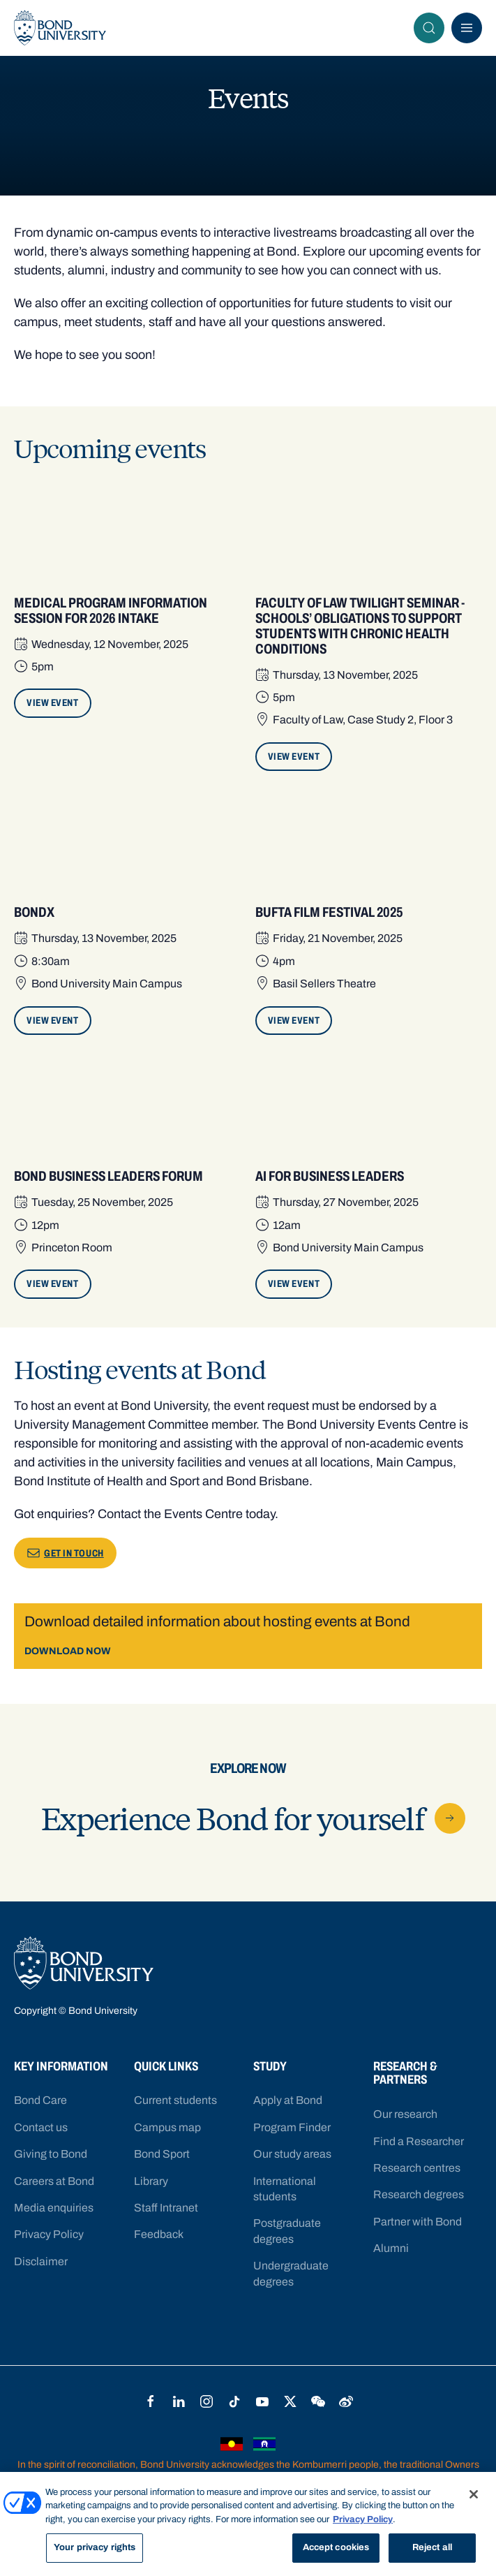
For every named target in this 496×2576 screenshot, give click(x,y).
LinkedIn (179, 2401)
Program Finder (292, 2127)
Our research (405, 2114)
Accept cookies (336, 2547)
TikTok (234, 2401)
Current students (175, 2100)
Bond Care (40, 2100)
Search (433, 28)
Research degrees (418, 2194)
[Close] (473, 2494)
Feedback (158, 2234)
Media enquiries (53, 2208)
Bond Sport (162, 2154)
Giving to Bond (50, 2154)
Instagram (206, 2401)
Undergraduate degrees (291, 2273)
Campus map (167, 2127)
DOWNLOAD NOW (67, 1651)
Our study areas (292, 2154)
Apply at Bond (287, 2100)
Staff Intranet (166, 2208)
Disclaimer (41, 2261)
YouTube (262, 2401)
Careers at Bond (54, 2181)
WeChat (318, 2401)
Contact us (41, 2127)
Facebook (151, 2401)
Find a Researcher (418, 2141)
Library (151, 2181)
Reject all (432, 2547)
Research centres (416, 2168)
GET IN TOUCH (65, 1553)
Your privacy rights (94, 2547)
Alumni (391, 2248)
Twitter (290, 2401)
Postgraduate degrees (287, 2230)
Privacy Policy (49, 2234)
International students (284, 2188)
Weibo (346, 2401)
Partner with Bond (417, 2222)
